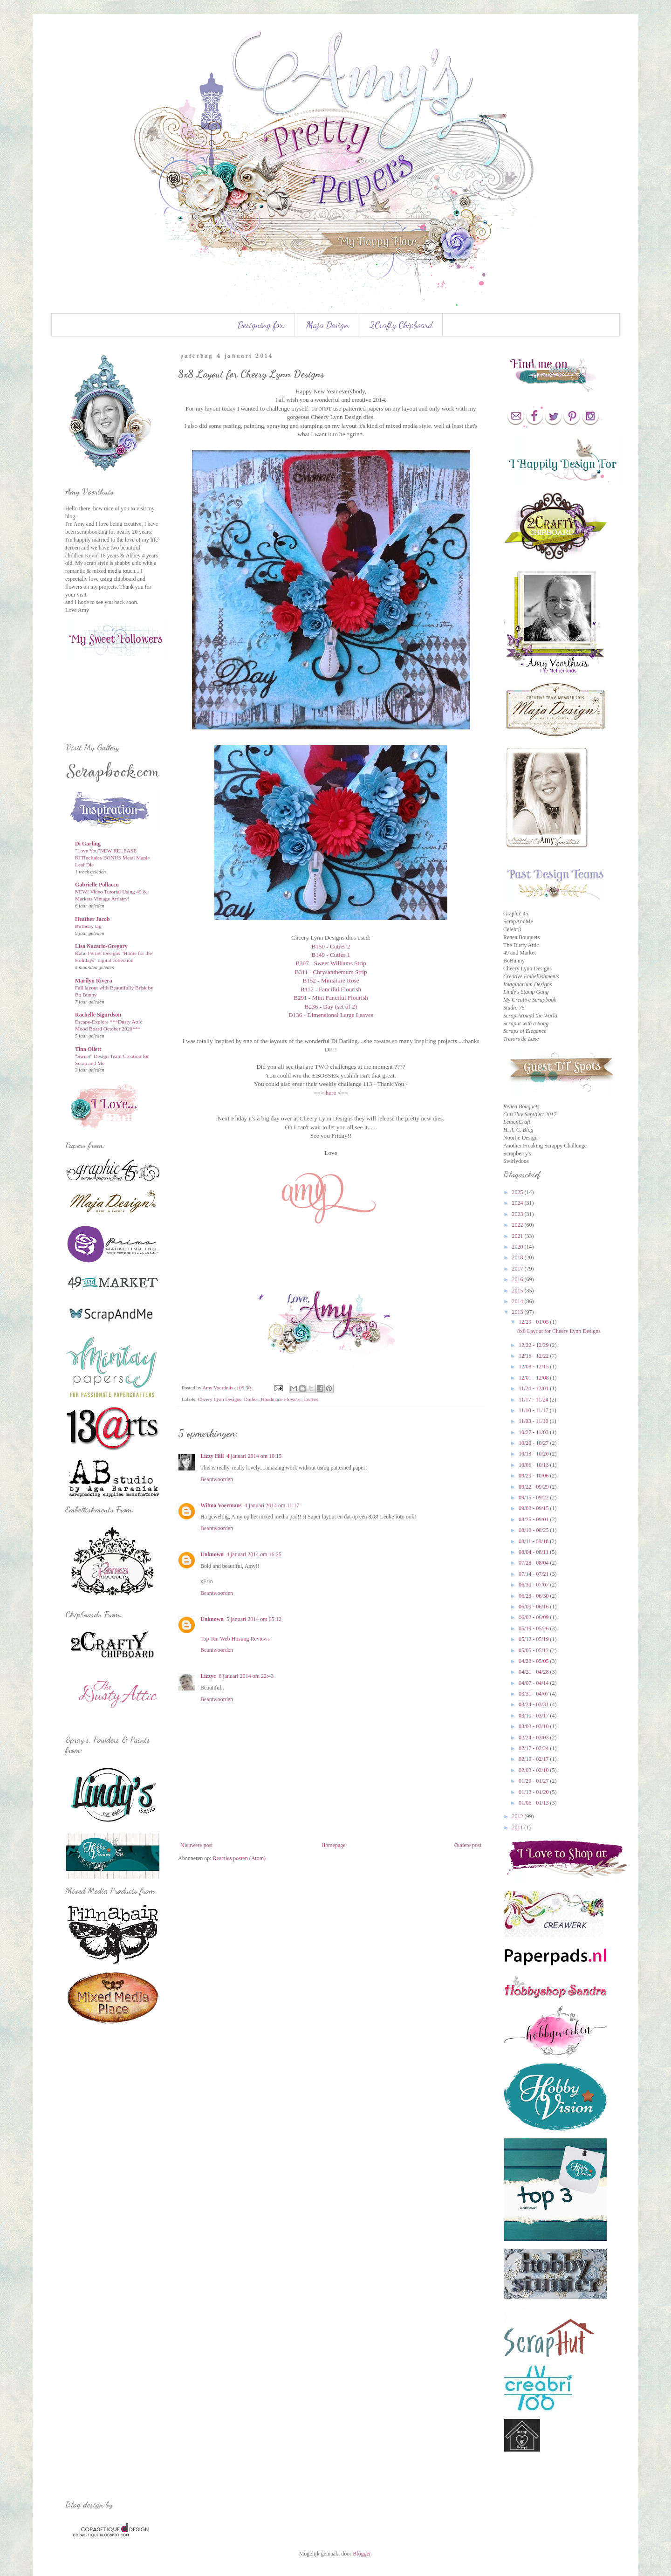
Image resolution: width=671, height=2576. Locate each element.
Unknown (212, 1554)
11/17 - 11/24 (534, 1399)
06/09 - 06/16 (534, 1606)
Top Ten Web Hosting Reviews (235, 1638)
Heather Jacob (92, 919)
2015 (518, 1290)
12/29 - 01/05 (534, 1322)
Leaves (311, 1399)
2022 (518, 1225)
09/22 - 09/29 (534, 1487)
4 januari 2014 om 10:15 (253, 1456)
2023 (518, 1214)
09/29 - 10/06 (534, 1475)
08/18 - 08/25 (534, 1530)
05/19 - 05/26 (534, 1628)
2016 (518, 1279)
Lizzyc (208, 1676)
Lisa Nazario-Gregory (101, 946)
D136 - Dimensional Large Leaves (330, 1014)
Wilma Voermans (221, 1505)
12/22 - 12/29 (534, 1345)
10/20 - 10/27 (534, 1443)
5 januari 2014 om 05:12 (253, 1619)
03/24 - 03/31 (534, 1704)
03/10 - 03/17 (534, 1715)
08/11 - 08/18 (534, 1541)
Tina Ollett (88, 1049)
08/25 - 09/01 (534, 1519)
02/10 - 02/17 (534, 1759)
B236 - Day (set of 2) (331, 1006)
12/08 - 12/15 (534, 1366)
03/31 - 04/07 (534, 1693)
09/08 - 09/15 (534, 1508)
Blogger (361, 2553)
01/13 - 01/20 (534, 1792)
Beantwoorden (216, 1479)
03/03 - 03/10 (534, 1726)
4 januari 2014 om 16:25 (253, 1554)
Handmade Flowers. (281, 1399)
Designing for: (261, 324)
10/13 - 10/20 (534, 1453)
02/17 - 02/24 (534, 1748)
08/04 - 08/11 (534, 1552)
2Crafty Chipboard (401, 324)
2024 (518, 1203)
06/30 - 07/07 (534, 1584)
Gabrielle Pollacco (97, 884)
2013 (518, 1312)
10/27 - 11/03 (534, 1432)
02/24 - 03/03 (534, 1737)
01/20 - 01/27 (534, 1781)
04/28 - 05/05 (534, 1661)
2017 (518, 1268)
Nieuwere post (196, 1845)
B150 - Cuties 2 (330, 946)
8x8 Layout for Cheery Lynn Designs (559, 1331)
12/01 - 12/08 (534, 1377)
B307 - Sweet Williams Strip (330, 963)
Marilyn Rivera (93, 980)
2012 (518, 1816)
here (331, 1092)
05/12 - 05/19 (534, 1639)
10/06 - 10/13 (534, 1465)
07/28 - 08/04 (534, 1562)
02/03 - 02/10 (534, 1770)
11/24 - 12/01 (534, 1388)
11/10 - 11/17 (534, 1410)
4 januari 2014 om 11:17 (272, 1505)
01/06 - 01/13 (534, 1803)
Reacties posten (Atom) (239, 1858)
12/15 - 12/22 (534, 1356)
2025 (518, 1192)
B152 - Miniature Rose (330, 980)
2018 (518, 1257)
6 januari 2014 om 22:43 (246, 1676)
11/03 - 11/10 (534, 1421)
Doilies (251, 1399)
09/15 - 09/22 (534, 1497)
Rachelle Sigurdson (98, 1014)
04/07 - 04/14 (534, 1683)
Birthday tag (88, 926)
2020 (518, 1246)
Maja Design (327, 324)
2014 (518, 1301)
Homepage (334, 1845)
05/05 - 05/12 (534, 1650)
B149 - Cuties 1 (330, 954)
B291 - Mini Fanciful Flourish (331, 997)
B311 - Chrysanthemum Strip (330, 972)
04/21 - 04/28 (534, 1672)
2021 (518, 1236)
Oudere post (467, 1845)
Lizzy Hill (212, 1456)
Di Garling (88, 843)
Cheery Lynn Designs (219, 1399)
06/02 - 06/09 (534, 1617)
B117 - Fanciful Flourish (331, 989)
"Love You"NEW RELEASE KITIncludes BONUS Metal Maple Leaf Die (112, 857)
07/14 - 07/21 (534, 1574)
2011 (518, 1827)
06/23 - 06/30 (534, 1596)
